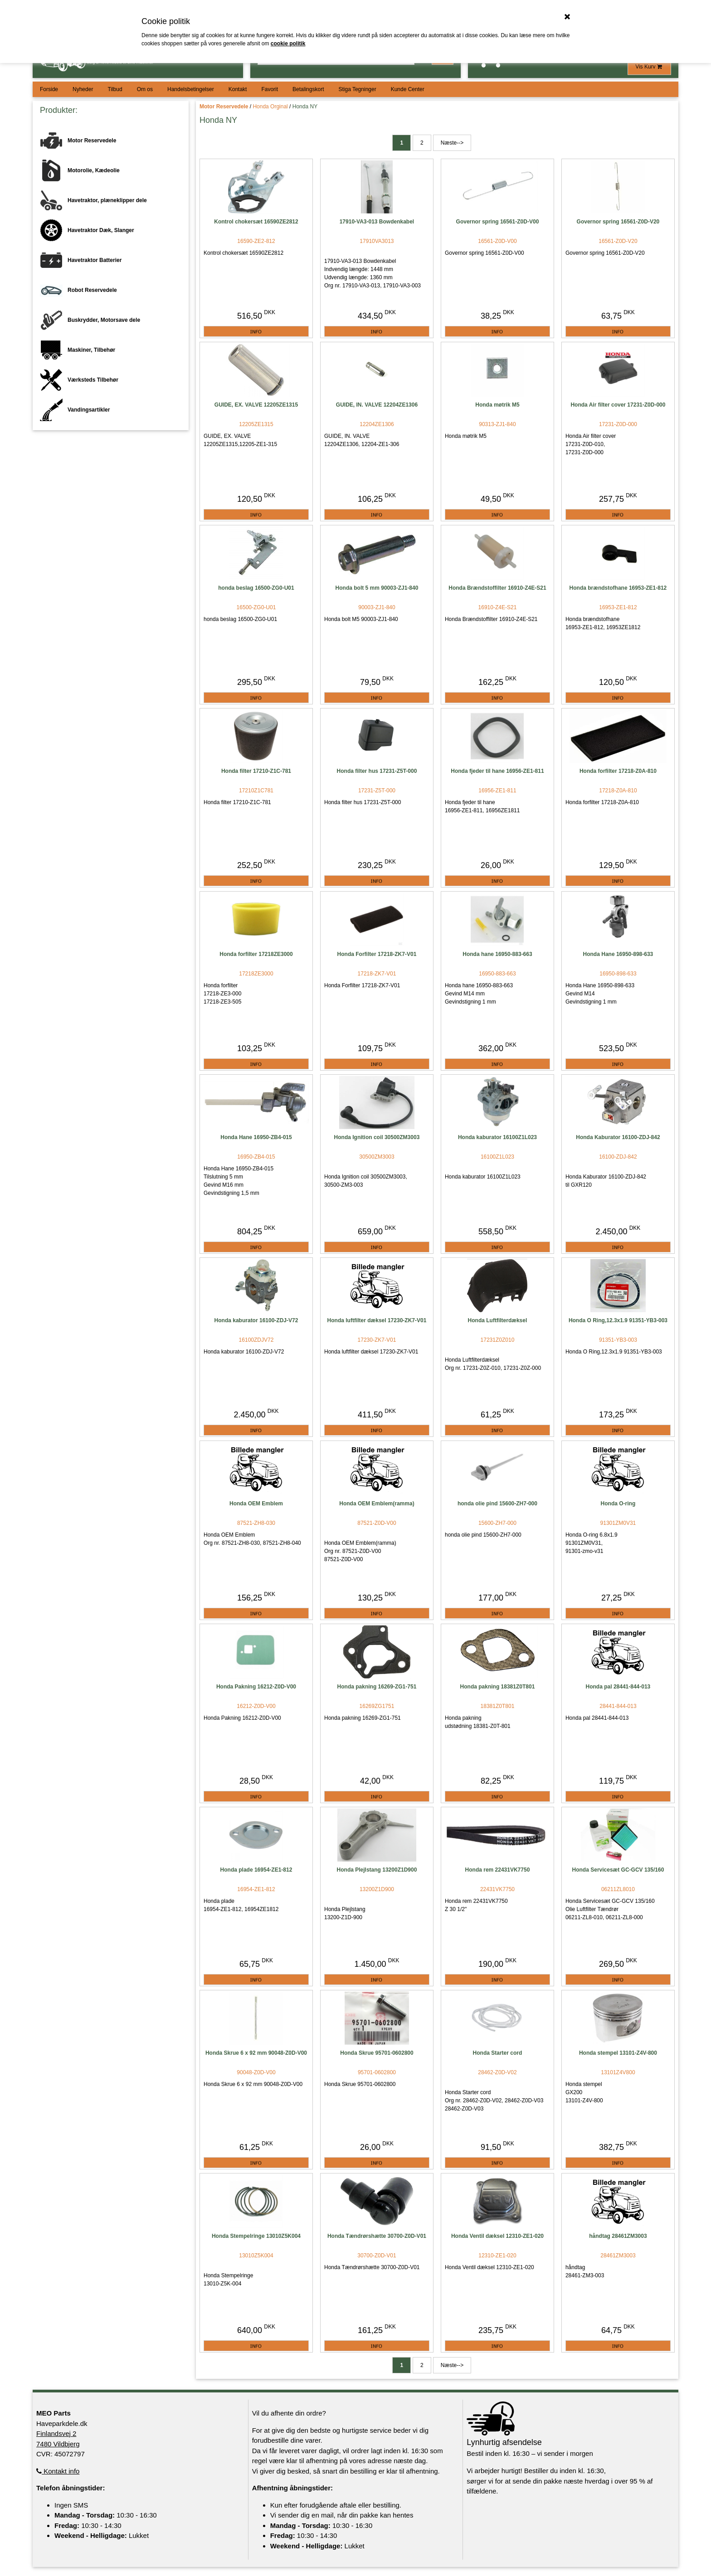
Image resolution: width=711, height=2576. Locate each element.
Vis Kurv (649, 66)
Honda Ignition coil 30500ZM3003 (377, 1137)
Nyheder (83, 89)
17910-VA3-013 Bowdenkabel (377, 221)
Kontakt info (57, 2471)
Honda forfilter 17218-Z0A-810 (618, 771)
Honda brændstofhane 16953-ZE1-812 (618, 588)
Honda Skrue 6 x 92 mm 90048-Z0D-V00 (256, 2053)
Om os (145, 89)
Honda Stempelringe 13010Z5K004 (256, 2236)
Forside (49, 89)
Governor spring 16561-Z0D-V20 (618, 221)
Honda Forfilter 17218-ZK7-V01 (377, 954)
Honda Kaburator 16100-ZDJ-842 (618, 1137)
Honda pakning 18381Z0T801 (497, 1686)
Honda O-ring (618, 1503)
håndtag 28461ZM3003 (618, 2236)
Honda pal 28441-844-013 (618, 1686)
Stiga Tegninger (357, 89)
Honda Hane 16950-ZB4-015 (256, 1137)
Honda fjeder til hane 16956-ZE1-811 (497, 771)
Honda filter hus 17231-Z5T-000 (377, 771)
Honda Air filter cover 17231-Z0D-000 (617, 405)
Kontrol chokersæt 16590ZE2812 (256, 221)
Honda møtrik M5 (497, 405)
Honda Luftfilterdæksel (497, 1320)
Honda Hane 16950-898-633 (618, 954)
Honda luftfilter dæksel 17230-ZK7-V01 (377, 1320)
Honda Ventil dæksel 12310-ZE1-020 (497, 2236)
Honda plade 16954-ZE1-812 (256, 1870)
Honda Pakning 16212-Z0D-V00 (256, 1686)
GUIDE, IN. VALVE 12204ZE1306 (377, 405)
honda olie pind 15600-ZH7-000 (497, 1503)
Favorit (269, 89)
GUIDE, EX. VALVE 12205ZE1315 (256, 405)
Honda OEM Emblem (256, 1503)
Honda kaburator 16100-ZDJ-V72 (256, 1320)
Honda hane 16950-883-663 (497, 954)
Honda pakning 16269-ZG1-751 (377, 1686)
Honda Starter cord (497, 2053)
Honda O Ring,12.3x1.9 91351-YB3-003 (618, 1320)
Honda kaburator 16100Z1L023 (497, 1137)
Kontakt (238, 89)
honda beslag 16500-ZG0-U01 (256, 588)
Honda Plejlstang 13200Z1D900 (377, 1870)
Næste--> (452, 143)
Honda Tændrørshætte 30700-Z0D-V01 (376, 2236)
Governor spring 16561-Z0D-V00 (497, 221)
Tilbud (114, 89)
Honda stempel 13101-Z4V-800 (618, 2053)
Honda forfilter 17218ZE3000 (255, 954)
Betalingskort (308, 89)
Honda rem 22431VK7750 (497, 1870)
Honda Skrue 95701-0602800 (376, 2053)
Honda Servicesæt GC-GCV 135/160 (618, 1870)
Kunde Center (407, 89)
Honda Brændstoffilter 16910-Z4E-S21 (497, 588)
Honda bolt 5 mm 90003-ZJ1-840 (377, 588)
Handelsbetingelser (190, 89)
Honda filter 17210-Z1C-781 (256, 771)
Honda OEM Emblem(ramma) (376, 1503)
